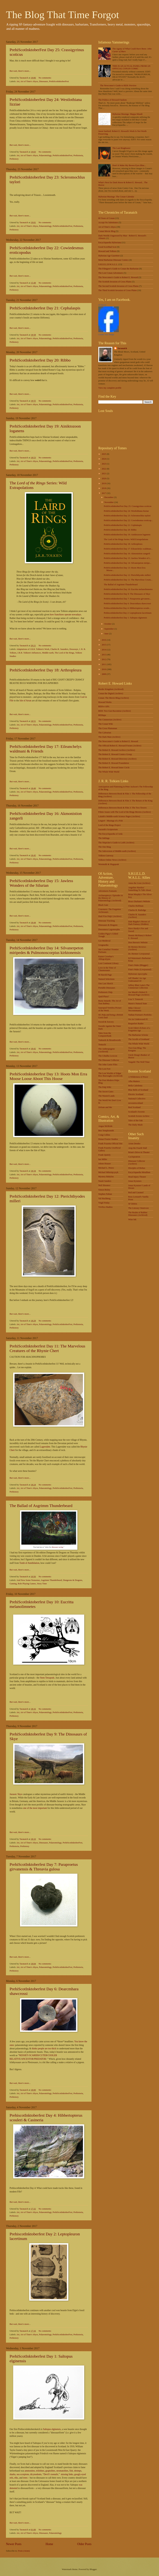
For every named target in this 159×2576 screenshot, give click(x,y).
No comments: (45, 78)
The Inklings (103, 838)
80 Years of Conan (106, 218)
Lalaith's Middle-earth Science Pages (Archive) (119, 816)
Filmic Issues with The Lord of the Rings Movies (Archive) (124, 812)
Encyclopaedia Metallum (139, 1172)
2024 (104, 459)
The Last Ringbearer (121, 148)
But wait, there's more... (20, 71)
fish (71, 2470)
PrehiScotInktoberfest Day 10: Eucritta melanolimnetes (128, 589)
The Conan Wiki (105, 724)
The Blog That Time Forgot (62, 14)
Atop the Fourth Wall (137, 1148)
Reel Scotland (134, 1107)
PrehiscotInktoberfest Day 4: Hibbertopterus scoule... (127, 608)
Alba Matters (134, 1081)
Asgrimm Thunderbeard (51, 1580)
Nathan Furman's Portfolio (140, 1015)
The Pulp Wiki (104, 1087)
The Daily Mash (135, 1125)
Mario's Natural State (137, 1003)
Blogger (93, 2569)
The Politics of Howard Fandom (112, 100)
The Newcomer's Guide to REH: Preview (118, 85)
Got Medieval (104, 941)
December (109, 497)
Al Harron (102, 305)
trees (25, 2477)
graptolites (50, 2470)
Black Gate (103, 905)
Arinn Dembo (134, 1143)
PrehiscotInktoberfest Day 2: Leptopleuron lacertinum (127, 613)
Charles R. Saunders (59, 649)
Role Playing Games (27, 1583)
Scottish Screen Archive (138, 1116)
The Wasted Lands (106, 1096)
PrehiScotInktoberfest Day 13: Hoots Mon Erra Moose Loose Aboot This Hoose (48, 1076)
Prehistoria (78, 155)
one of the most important (35, 1808)
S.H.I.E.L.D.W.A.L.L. (108, 264)
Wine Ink (132, 1219)
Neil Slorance (104, 1185)
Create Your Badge (106, 334)
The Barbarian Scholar (138, 1035)
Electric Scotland (135, 1094)
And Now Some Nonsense (28, 1580)
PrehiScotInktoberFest (59, 81)
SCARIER (34, 2055)
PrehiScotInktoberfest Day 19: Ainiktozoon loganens (127, 534)
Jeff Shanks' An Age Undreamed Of (137, 979)
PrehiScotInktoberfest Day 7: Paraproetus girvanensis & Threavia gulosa (44, 1866)
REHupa (102, 715)
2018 (104, 488)
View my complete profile (109, 388)
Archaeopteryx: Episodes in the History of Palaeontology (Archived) (110, 898)
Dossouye (73, 649)
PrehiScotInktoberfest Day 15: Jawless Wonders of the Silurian (41, 883)
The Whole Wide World (108, 772)
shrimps (77, 2470)
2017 (104, 493)
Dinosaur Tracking (106, 921)
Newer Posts (14, 2544)
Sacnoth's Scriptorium (108, 829)
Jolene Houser (104, 1163)
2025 (104, 454)
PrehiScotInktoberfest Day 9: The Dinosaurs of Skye (127, 594)
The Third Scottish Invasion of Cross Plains (117, 290)
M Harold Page (105, 975)
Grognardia (103, 945)
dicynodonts (36, 2474)
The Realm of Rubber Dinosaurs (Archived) (137, 1213)
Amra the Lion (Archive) (139, 883)
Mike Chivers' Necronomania (134, 1009)
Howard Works (105, 702)
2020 (104, 478)
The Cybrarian (104, 732)
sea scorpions (23, 2474)
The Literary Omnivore (138, 1208)
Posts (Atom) (24, 2551)
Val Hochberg (104, 1198)
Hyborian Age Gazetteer (109, 255)
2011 (104, 664)
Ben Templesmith (106, 1130)
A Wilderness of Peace (138, 1077)
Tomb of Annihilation (29, 1563)
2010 (104, 669)
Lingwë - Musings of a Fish (110, 821)
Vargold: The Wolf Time (139, 1062)
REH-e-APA (103, 706)
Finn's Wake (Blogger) (138, 965)
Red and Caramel (135, 1192)
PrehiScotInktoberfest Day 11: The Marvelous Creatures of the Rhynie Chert (47, 1348)
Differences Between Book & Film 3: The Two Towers (122, 808)
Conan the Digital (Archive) (110, 693)
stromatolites (62, 2470)
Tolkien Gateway (105, 855)
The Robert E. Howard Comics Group (115, 754)
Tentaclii (102, 1044)
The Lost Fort (104, 1069)
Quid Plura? (103, 996)
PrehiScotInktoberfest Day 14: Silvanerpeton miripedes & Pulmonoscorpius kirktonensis (46, 950)
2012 (104, 659)
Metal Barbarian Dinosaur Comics (113, 260)
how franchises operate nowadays (65, 614)
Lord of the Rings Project (109, 825)
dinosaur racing (57, 1547)
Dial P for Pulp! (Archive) (109, 916)
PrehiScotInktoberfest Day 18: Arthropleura (46, 670)
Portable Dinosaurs (106, 988)
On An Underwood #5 (138, 1019)
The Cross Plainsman (107, 728)
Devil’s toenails (51, 2474)
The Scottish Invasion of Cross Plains (114, 281)
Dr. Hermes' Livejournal (139, 954)
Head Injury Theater (137, 1177)
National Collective (136, 1098)
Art (17, 81)
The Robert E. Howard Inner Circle (113, 767)
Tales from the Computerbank (104, 1034)
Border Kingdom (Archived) (110, 689)
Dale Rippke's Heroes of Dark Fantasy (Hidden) (139, 922)
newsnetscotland (135, 1103)
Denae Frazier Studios (108, 1139)
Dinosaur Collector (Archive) (136, 1162)
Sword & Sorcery (106, 1022)
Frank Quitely (104, 1155)
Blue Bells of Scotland (138, 1090)
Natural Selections (106, 979)
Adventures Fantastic (107, 891)
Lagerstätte (45, 1446)
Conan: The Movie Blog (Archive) (113, 698)
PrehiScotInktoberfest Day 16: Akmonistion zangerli (127, 553)
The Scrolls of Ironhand (138, 1039)
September (109, 629)
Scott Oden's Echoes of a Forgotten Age (139, 1029)
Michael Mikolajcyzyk (108, 1172)
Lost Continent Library (108, 963)
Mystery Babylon (106, 1176)
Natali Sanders (104, 1181)
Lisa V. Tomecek (135, 999)
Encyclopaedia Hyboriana (109, 242)
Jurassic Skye (16, 1794)
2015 (104, 645)
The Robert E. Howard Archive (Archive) (116, 750)
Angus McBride (105, 1126)
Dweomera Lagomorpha (109, 929)
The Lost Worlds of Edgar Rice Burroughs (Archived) (110, 1074)
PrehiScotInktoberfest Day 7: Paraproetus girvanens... (127, 599)
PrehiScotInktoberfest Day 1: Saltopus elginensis (125, 618)
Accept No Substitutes (108, 222)
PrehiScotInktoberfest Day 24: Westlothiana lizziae (126, 511)
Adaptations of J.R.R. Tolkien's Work (32, 649)
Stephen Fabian (105, 1194)
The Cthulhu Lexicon (107, 1056)
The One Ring (104, 847)
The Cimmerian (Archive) (109, 719)
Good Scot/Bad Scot (107, 247)
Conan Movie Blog (106, 231)
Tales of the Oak (135, 1120)
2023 (104, 464)
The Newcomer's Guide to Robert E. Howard (118, 277)
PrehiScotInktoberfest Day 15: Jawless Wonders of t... (127, 558)
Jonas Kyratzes (135, 1181)
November (109, 502)
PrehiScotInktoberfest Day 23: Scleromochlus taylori (127, 515)
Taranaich (122, 348)
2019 (104, 483)
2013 (104, 654)
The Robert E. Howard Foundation (113, 763)
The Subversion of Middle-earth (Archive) (117, 851)
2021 (104, 473)
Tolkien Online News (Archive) (112, 860)
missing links (67, 2474)
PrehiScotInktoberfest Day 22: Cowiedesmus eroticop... (128, 520)
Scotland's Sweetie (136, 1112)
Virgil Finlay (104, 1203)
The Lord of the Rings (64, 653)
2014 (104, 649)
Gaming (13, 1583)
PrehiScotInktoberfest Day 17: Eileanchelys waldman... (128, 549)
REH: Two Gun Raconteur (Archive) (114, 711)
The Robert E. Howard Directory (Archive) (117, 759)
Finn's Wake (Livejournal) (139, 969)
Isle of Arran (25, 700)
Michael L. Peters (106, 1168)
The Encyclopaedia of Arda (110, 834)
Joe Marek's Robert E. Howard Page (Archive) (138, 993)
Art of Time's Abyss (29, 81)
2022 (104, 469)
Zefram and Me (105, 1107)
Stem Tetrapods (47, 1677)
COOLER (52, 2055)
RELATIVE (15, 2059)
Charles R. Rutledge (137, 910)
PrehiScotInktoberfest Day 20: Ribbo (40, 360)
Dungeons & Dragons (72, 1580)
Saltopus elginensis (52, 2429)
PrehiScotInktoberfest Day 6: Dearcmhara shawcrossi (127, 603)
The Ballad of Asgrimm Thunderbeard (41, 1505)
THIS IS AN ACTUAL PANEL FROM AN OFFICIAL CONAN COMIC (131, 67)
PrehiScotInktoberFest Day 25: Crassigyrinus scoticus (127, 506)
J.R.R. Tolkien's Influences (29, 653)
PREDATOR (40, 2059)
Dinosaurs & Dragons (107, 925)
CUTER (43, 2055)
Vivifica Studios (105, 1207)
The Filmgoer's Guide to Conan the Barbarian (118, 268)
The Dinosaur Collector (108, 1060)
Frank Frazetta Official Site (110, 1143)
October (108, 624)
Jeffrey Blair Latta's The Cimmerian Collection (138, 986)
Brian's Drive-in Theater (139, 1152)
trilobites (40, 2470)
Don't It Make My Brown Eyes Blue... (129, 165)
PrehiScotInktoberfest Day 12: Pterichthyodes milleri (127, 575)
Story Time (42, 1583)
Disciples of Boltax (136, 1168)
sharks (13, 2474)
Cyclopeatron (134, 1157)
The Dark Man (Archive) (109, 737)
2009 (104, 674)
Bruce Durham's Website (139, 901)
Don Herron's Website (138, 942)
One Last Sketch (105, 983)
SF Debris (132, 1204)
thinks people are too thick (44, 2048)
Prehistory (14, 159)
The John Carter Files (107, 1064)
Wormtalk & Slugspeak (108, 864)
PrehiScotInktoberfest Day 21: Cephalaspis (45, 308)
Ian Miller (102, 1159)
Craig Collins (104, 1135)
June (106, 633)
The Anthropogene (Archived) (106, 1050)
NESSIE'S (24, 2055)
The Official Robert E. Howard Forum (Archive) (119, 745)
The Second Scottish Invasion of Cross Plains (118, 286)
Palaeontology (45, 155)
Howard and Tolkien (107, 251)
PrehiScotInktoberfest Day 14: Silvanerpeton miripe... (127, 563)
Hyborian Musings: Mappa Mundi (127, 114)
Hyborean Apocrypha (137, 974)
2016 (104, 640)
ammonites (30, 2470)
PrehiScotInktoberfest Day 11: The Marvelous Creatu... (128, 580)
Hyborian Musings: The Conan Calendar (116, 196)
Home (49, 2544)
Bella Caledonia (135, 1085)
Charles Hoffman (135, 906)
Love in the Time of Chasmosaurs (107, 969)
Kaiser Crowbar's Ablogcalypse (106, 957)
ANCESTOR (27, 2059)
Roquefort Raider (136, 1023)
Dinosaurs (43, 81)
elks (16, 2477)
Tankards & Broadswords (109, 1040)
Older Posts (84, 2544)
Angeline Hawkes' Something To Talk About (139, 888)
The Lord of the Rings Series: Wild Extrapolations (126, 539)
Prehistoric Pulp (105, 992)
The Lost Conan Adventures (110, 273)
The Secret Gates (105, 1091)
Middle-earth (48, 653)
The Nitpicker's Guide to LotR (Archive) (116, 842)
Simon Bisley (104, 1190)
